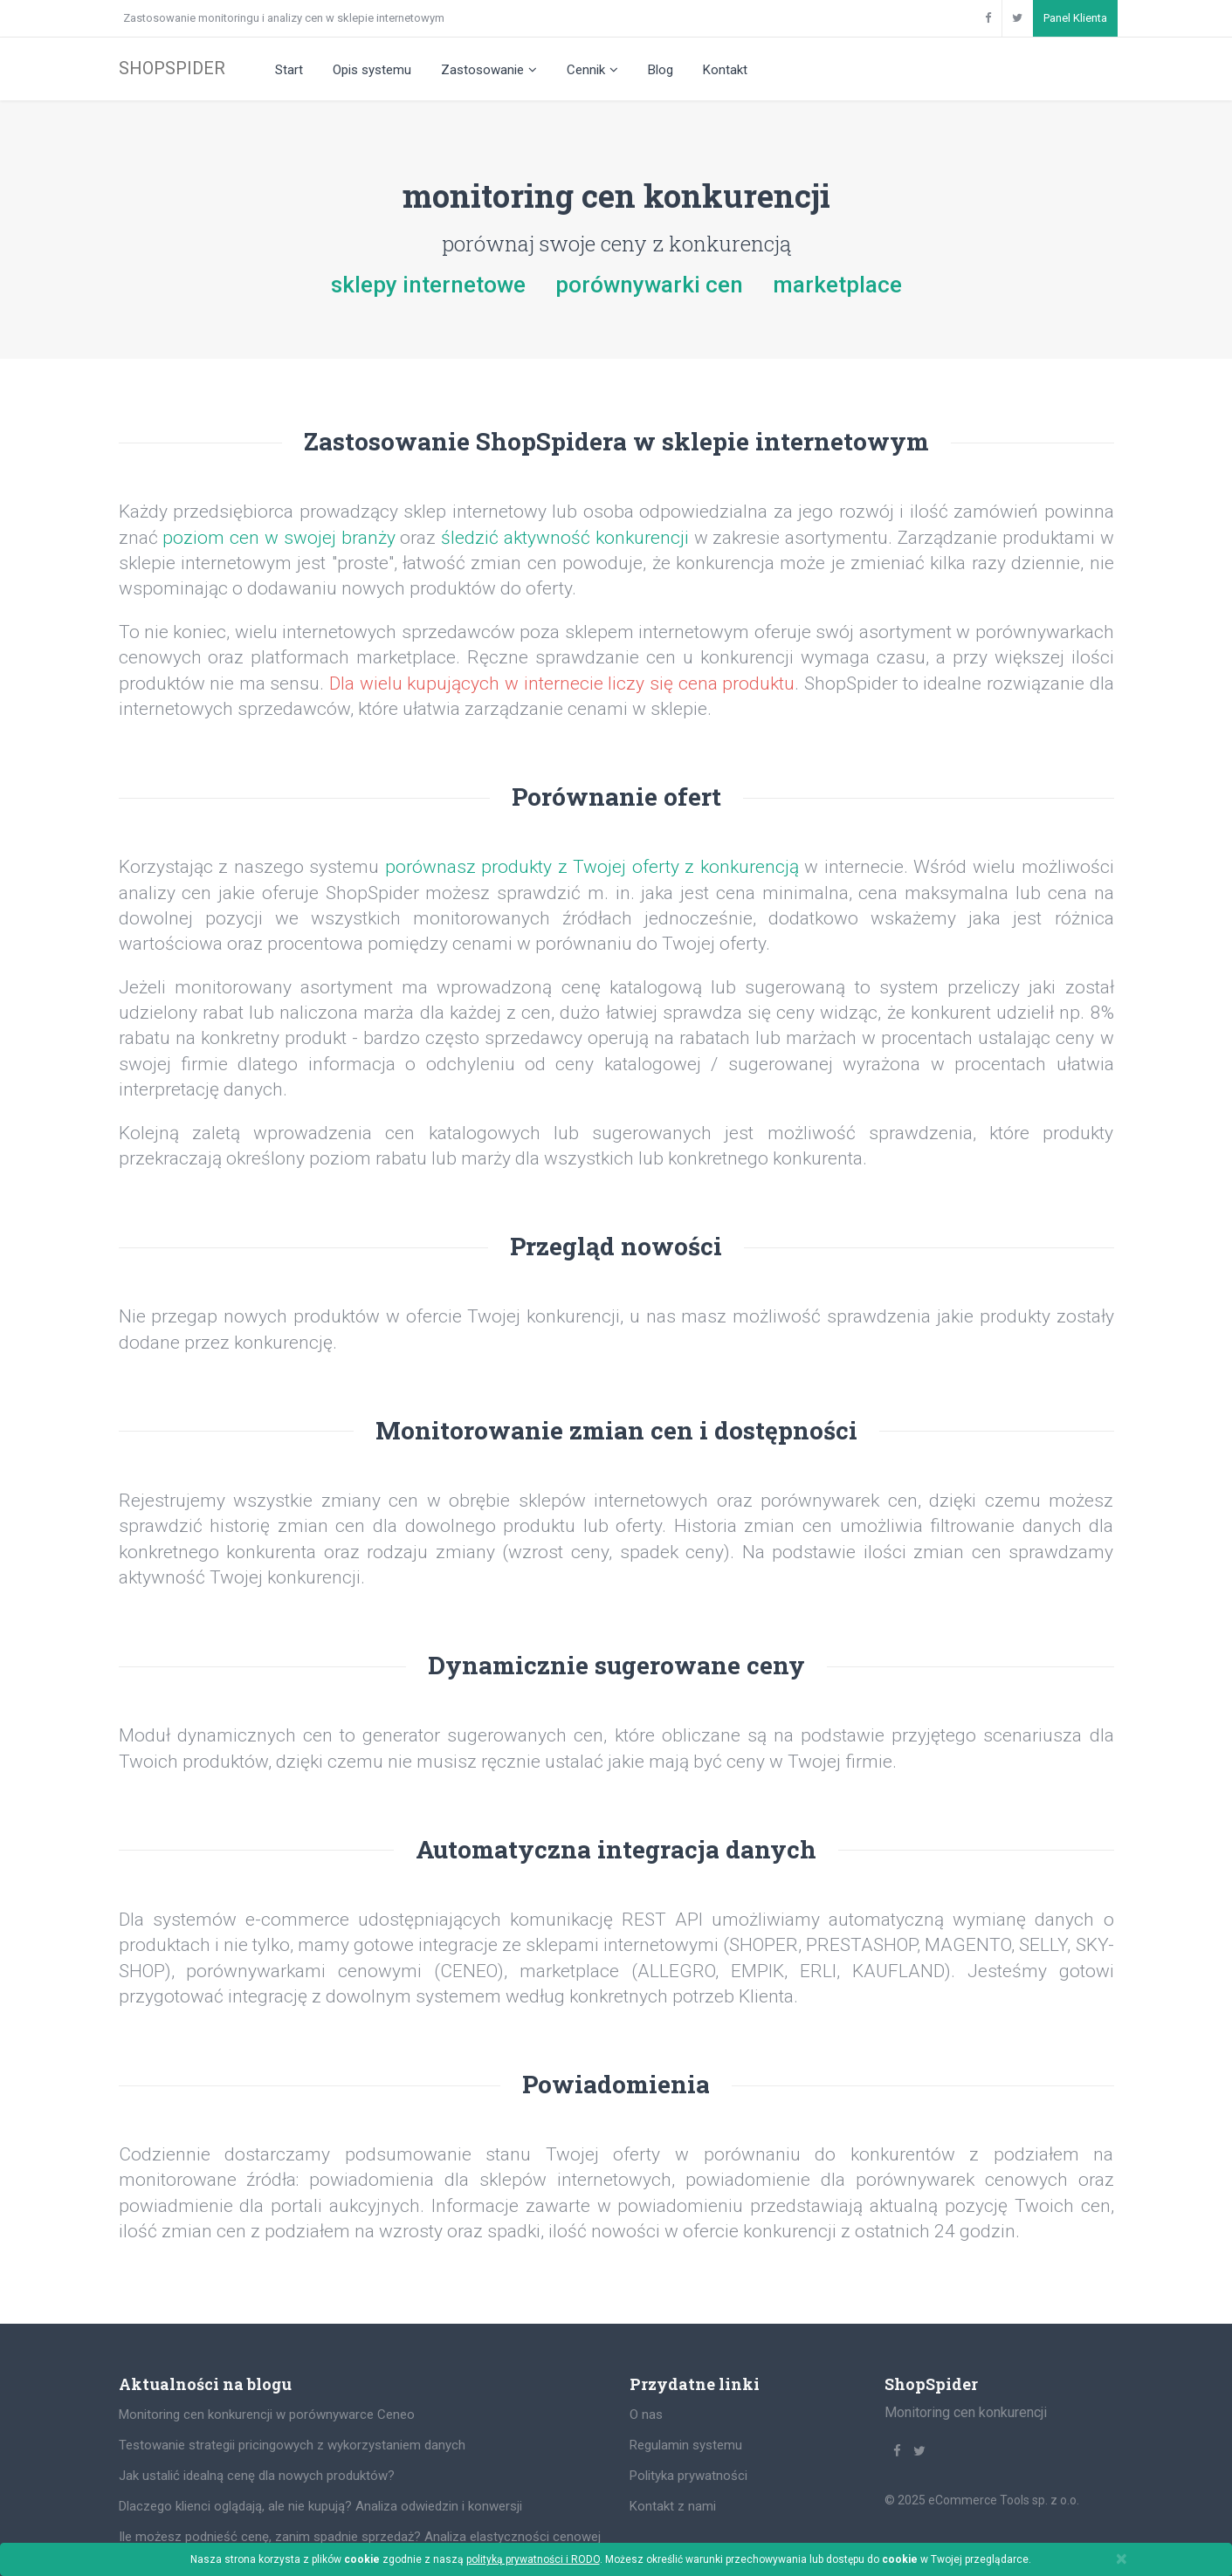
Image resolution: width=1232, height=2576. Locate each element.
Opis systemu (372, 70)
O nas (646, 2414)
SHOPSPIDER (172, 68)
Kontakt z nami (673, 2506)
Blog (660, 70)
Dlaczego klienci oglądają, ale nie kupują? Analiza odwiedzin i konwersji (320, 2506)
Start (289, 70)
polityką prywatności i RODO (533, 2559)
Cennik (592, 70)
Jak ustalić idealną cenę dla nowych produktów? (257, 2475)
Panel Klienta (1075, 17)
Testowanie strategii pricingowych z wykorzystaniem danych (292, 2445)
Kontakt (725, 70)
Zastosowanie (489, 70)
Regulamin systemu (686, 2445)
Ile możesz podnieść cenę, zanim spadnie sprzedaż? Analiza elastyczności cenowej (360, 2537)
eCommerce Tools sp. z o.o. (1003, 2500)
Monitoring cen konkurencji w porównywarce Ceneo (267, 2414)
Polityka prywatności (688, 2475)
